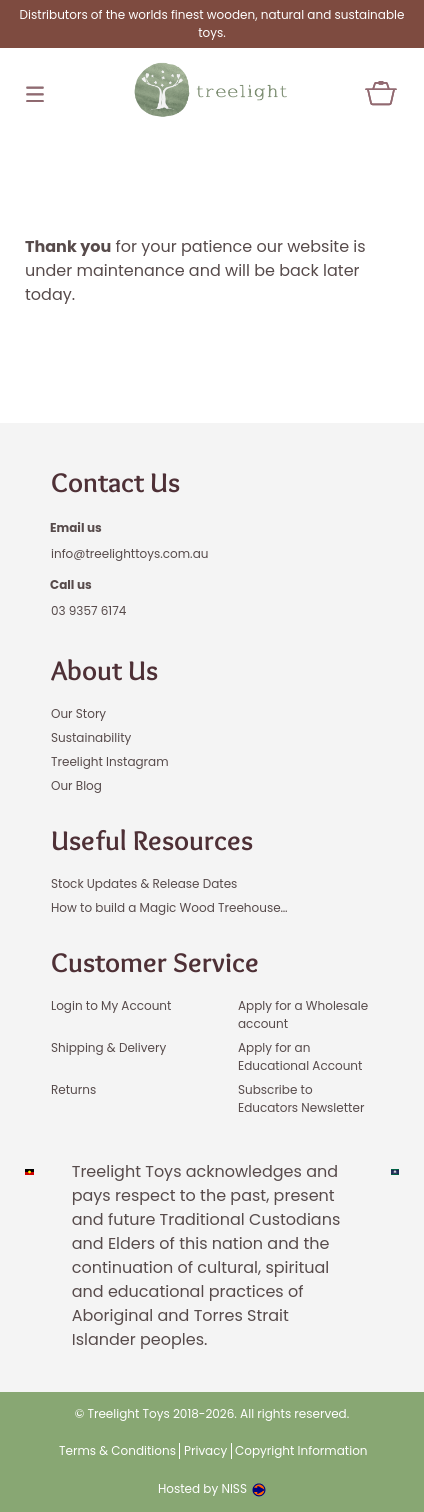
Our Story (78, 713)
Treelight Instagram (110, 761)
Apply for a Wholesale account (303, 1014)
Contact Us (115, 482)
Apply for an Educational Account (300, 1056)
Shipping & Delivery (108, 1047)
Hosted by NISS (212, 1488)
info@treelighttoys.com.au (129, 553)
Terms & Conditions (117, 1451)
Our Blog (76, 785)
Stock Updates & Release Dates (144, 883)
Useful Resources (152, 840)
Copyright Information (301, 1451)
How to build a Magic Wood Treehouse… (169, 907)
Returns (73, 1089)
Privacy (205, 1451)
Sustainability (91, 737)
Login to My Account (111, 1005)
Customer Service (155, 962)
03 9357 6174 (88, 610)
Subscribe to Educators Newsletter (301, 1098)
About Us (104, 670)
